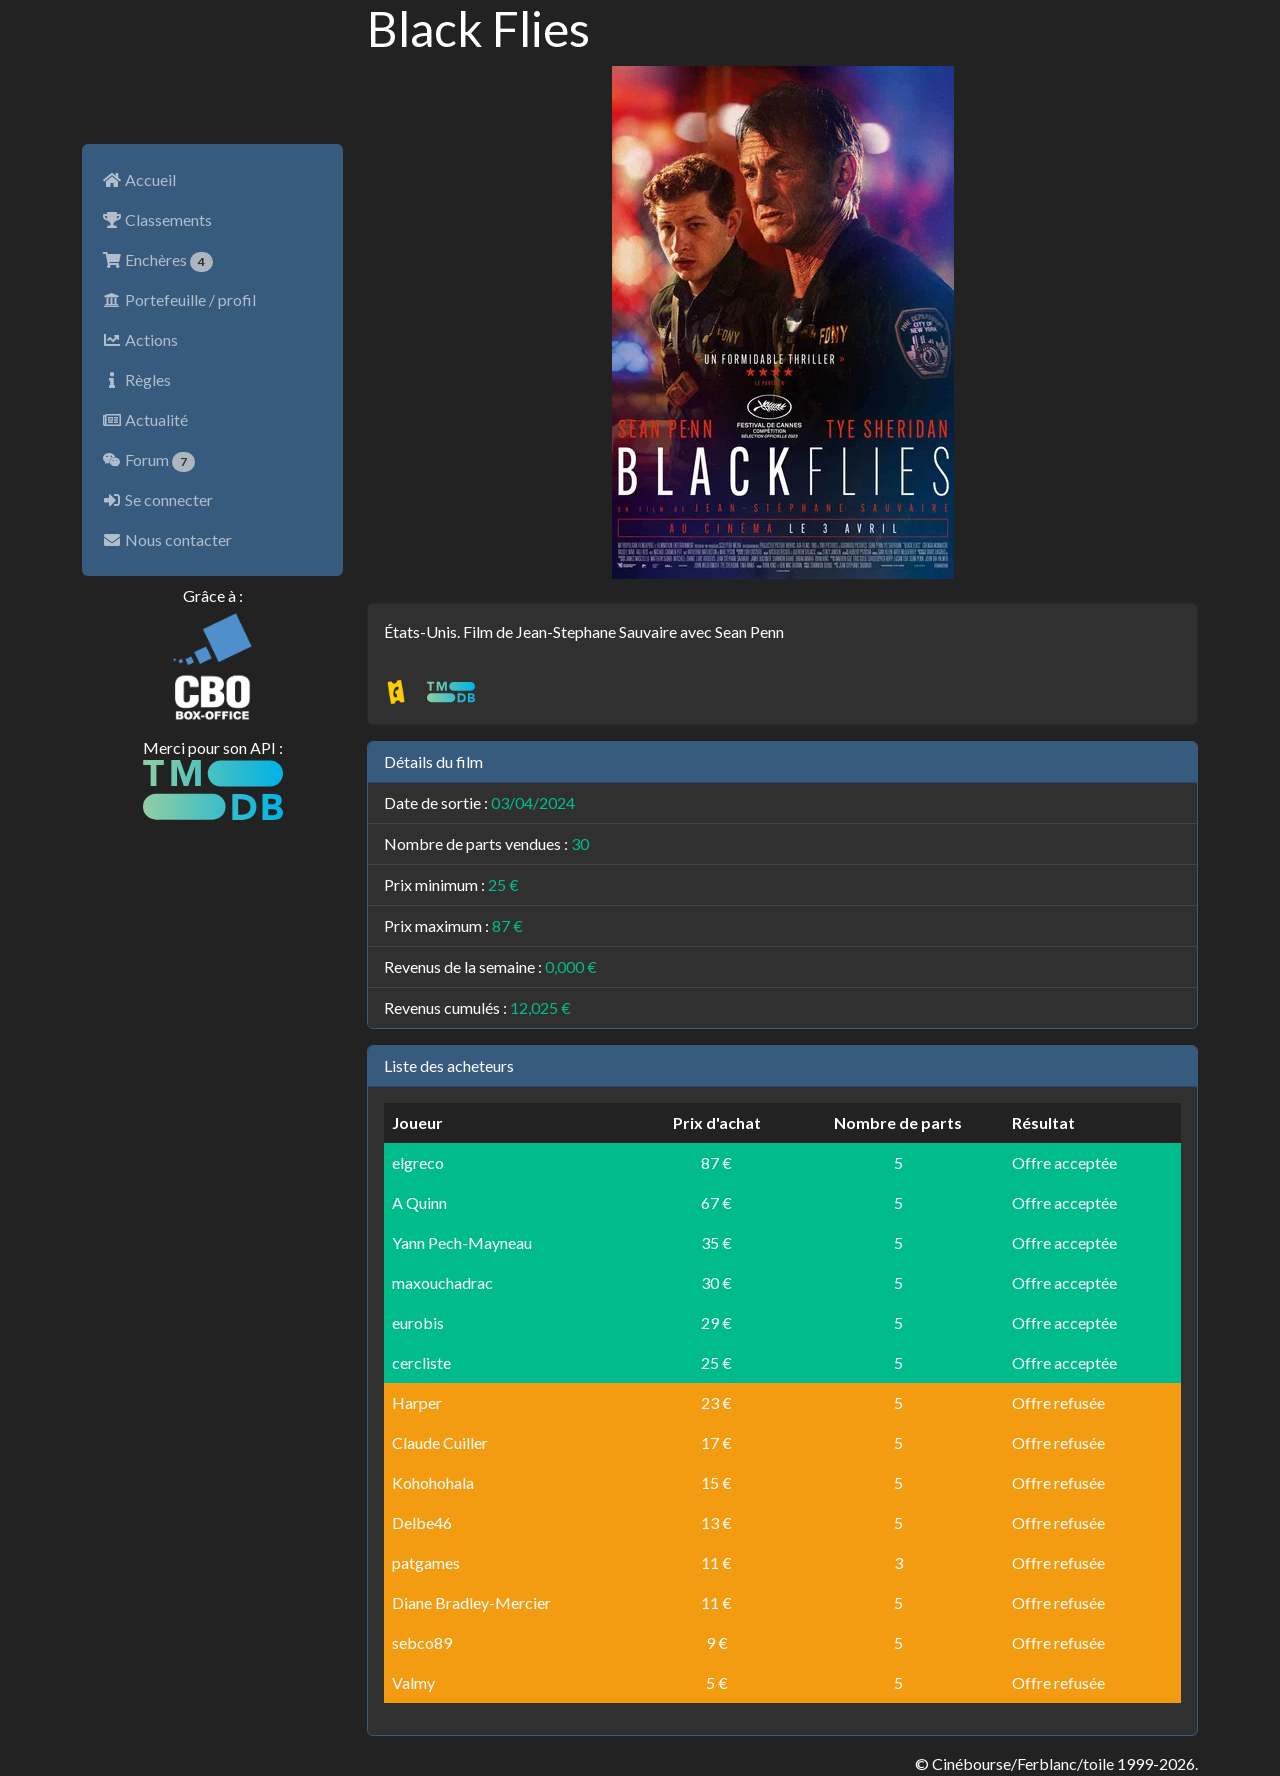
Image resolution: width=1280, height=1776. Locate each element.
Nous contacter (167, 539)
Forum (148, 461)
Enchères (157, 261)
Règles (136, 379)
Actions (140, 339)
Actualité (145, 419)
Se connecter (157, 499)
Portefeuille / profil (179, 299)
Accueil (139, 179)
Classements (157, 219)
